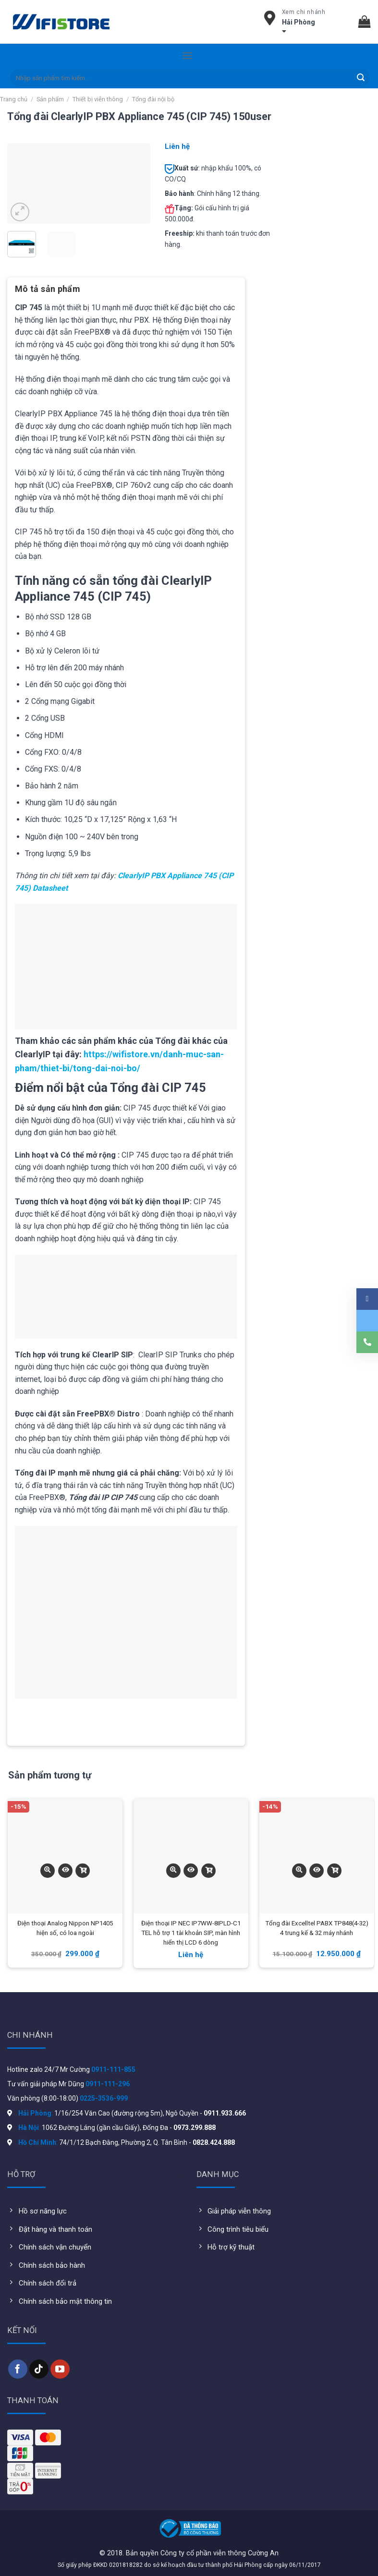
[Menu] (187, 55)
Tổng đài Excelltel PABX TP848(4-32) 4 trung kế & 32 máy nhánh (316, 1928)
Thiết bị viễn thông (98, 99)
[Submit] (361, 78)
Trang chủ (13, 99)
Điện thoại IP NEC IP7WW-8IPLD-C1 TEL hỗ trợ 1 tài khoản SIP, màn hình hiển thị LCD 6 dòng (191, 1933)
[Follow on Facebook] (17, 2369)
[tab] (47, 292)
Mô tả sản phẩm (47, 289)
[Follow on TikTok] (39, 2369)
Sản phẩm (50, 99)
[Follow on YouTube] (60, 2369)
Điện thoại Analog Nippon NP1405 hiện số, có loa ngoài (65, 1928)
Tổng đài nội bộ (153, 99)
